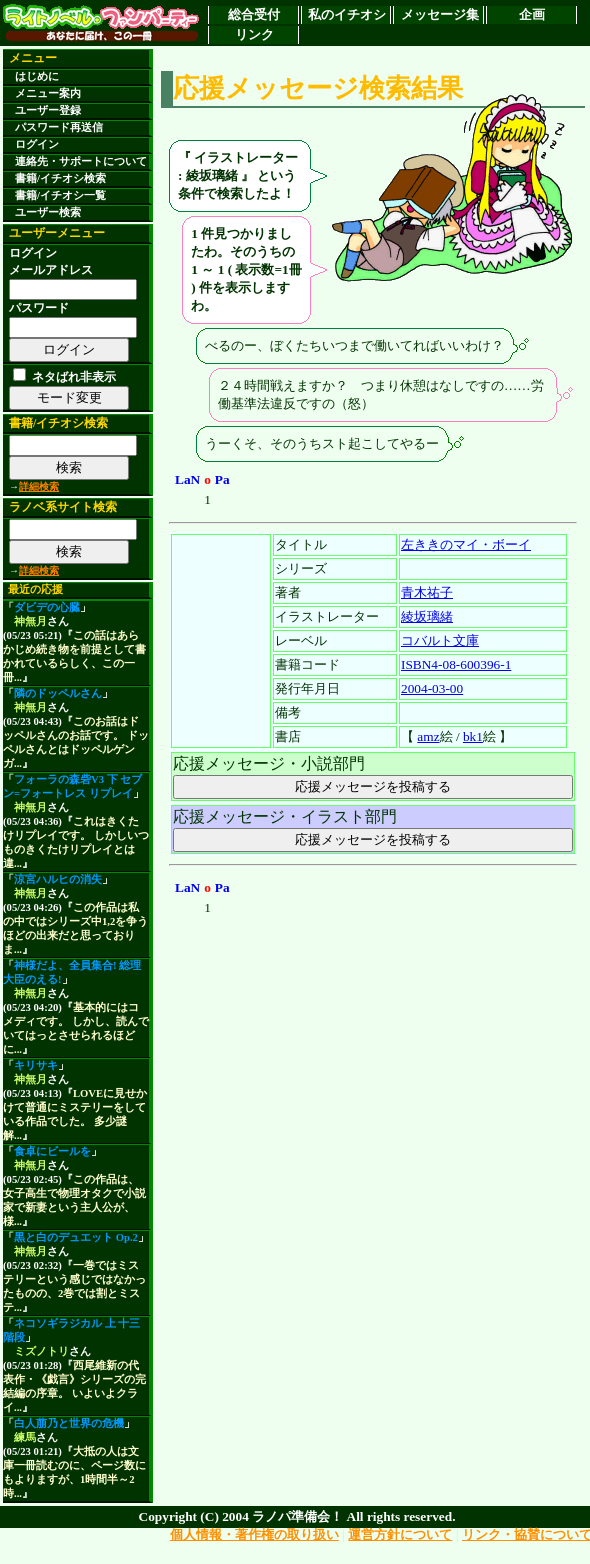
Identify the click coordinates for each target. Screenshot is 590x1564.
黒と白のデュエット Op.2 (76, 1237)
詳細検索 (39, 486)
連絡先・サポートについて (81, 161)
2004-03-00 (432, 688)
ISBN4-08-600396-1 (456, 664)
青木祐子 (427, 592)
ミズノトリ (41, 1351)
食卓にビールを (52, 1151)
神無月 (30, 621)
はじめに (37, 76)
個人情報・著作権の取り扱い (254, 1534)
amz (428, 736)
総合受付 (254, 14)
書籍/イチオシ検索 (60, 178)
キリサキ (36, 1065)
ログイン (37, 144)
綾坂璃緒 (427, 616)
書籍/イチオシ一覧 (60, 195)
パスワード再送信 (59, 127)
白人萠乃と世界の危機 (69, 1423)
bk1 (473, 736)
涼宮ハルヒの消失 (58, 879)
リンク (254, 34)
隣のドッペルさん (58, 693)
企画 (532, 14)
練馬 (25, 1437)
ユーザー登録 (48, 110)
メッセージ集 (440, 14)
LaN (187, 479)
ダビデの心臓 (47, 607)
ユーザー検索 (48, 212)
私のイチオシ (347, 14)
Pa (222, 479)
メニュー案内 (48, 93)
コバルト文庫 (440, 640)
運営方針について (400, 1534)
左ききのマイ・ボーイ (466, 544)
